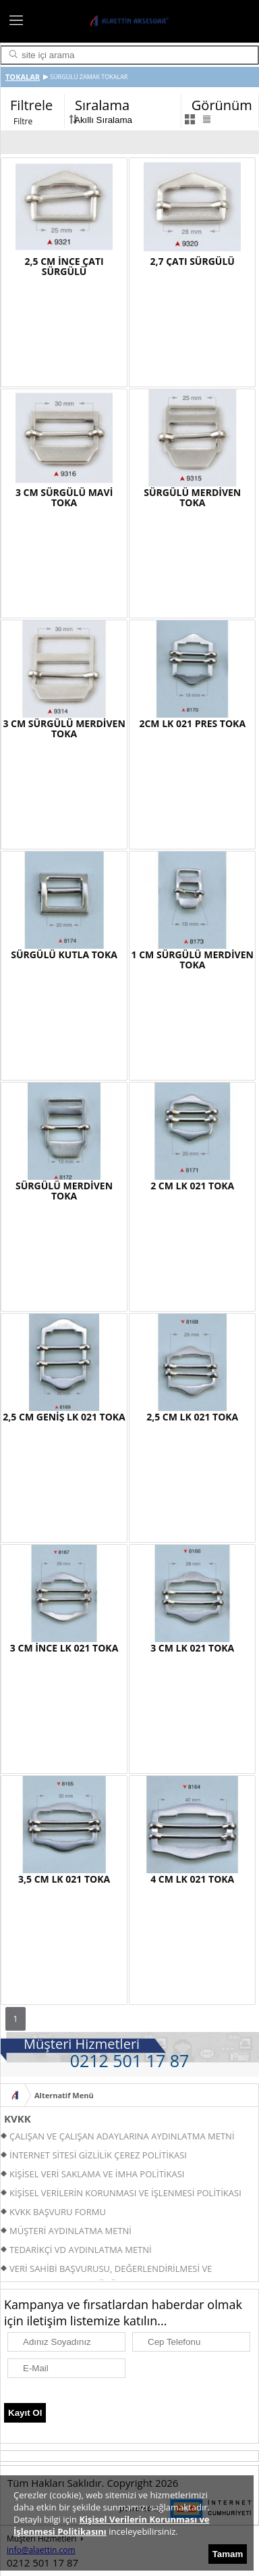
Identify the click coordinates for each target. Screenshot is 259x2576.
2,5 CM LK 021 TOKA (192, 1417)
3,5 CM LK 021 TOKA (64, 1879)
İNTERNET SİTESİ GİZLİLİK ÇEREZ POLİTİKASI (98, 2155)
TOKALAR (22, 77)
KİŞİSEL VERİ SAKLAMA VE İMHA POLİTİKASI (96, 2174)
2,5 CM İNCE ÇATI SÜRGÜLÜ (64, 266)
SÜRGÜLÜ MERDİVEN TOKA (192, 497)
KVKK (17, 2118)
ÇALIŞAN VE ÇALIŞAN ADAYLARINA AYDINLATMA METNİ (122, 2136)
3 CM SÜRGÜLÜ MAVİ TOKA (64, 497)
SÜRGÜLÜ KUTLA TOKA (64, 954)
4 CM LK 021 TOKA (192, 1879)
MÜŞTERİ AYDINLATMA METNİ (70, 2231)
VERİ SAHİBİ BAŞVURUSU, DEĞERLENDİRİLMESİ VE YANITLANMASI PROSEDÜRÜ (106, 2270)
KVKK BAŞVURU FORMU (57, 2212)
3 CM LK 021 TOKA (192, 1648)
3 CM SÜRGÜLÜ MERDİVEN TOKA (64, 728)
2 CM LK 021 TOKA (192, 1186)
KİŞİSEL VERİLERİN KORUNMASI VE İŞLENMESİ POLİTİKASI (125, 2193)
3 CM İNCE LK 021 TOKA (64, 1648)
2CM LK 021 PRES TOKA (192, 723)
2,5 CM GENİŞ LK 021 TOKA (64, 1417)
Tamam (227, 2554)
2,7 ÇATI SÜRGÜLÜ (192, 261)
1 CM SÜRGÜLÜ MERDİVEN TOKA (193, 959)
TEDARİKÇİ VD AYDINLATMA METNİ (80, 2250)
